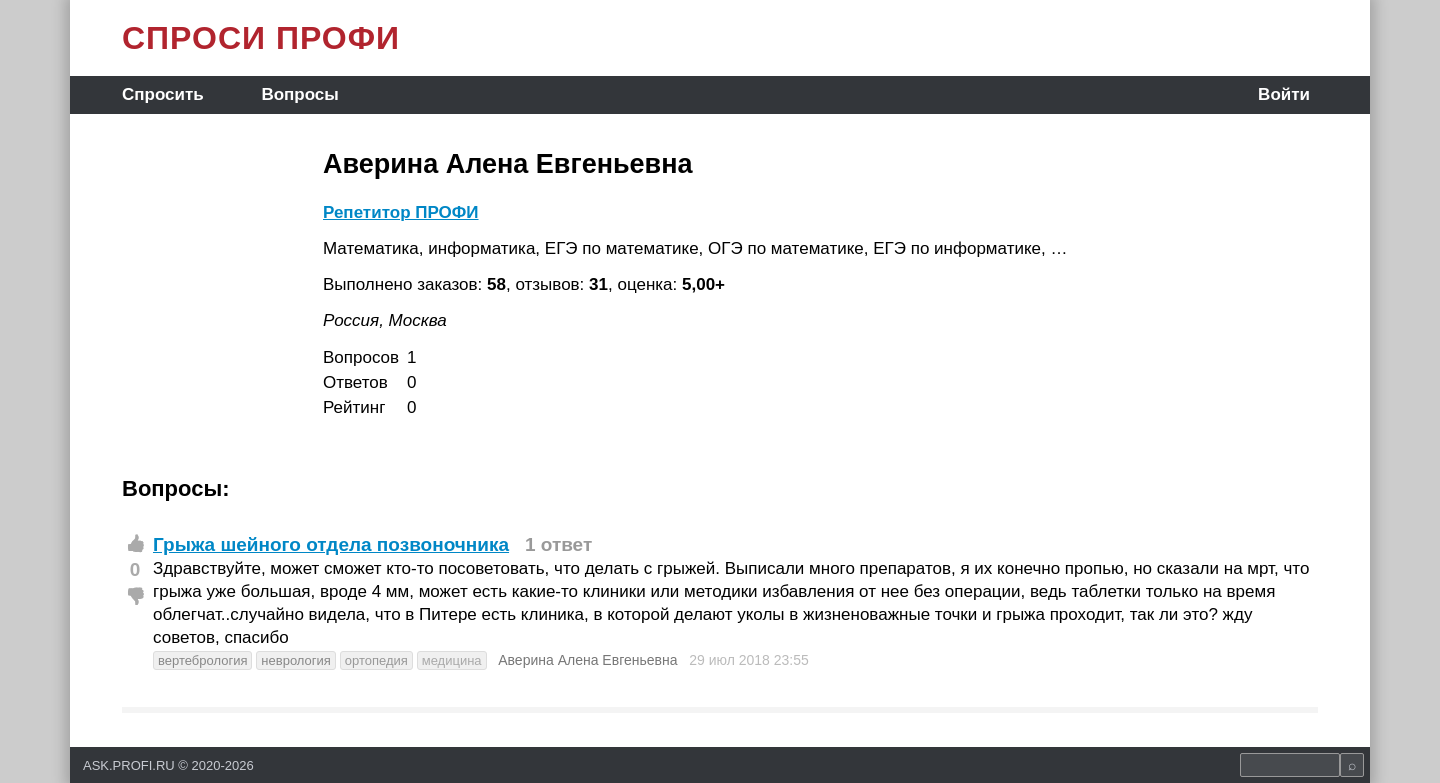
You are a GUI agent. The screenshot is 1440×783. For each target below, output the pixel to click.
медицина (452, 660)
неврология (296, 660)
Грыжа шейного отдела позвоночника (331, 544)
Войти (1284, 94)
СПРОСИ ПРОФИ (261, 38)
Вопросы (299, 94)
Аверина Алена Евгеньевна (587, 660)
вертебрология (202, 660)
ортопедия (376, 660)
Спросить (163, 94)
